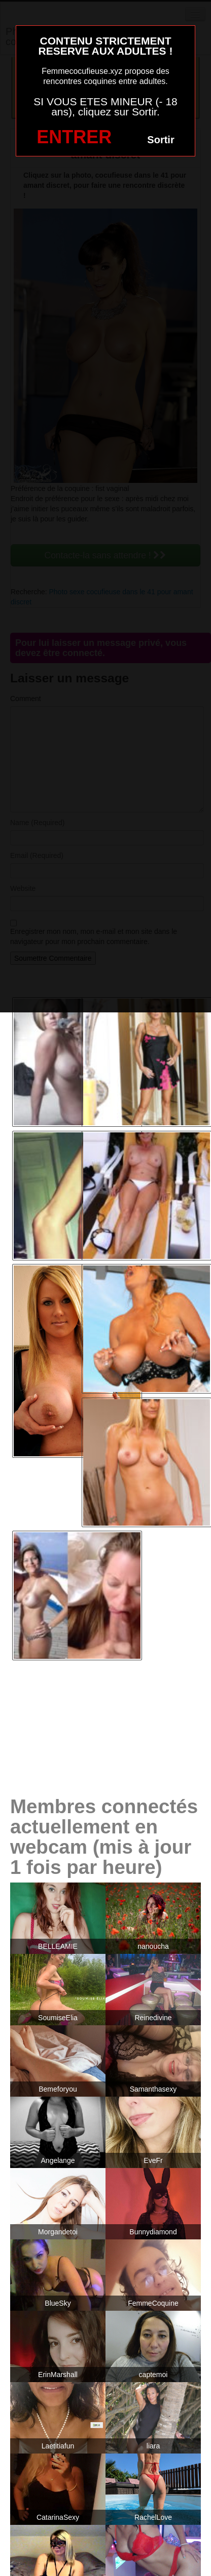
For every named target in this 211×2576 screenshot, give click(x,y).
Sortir (160, 139)
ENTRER (74, 137)
